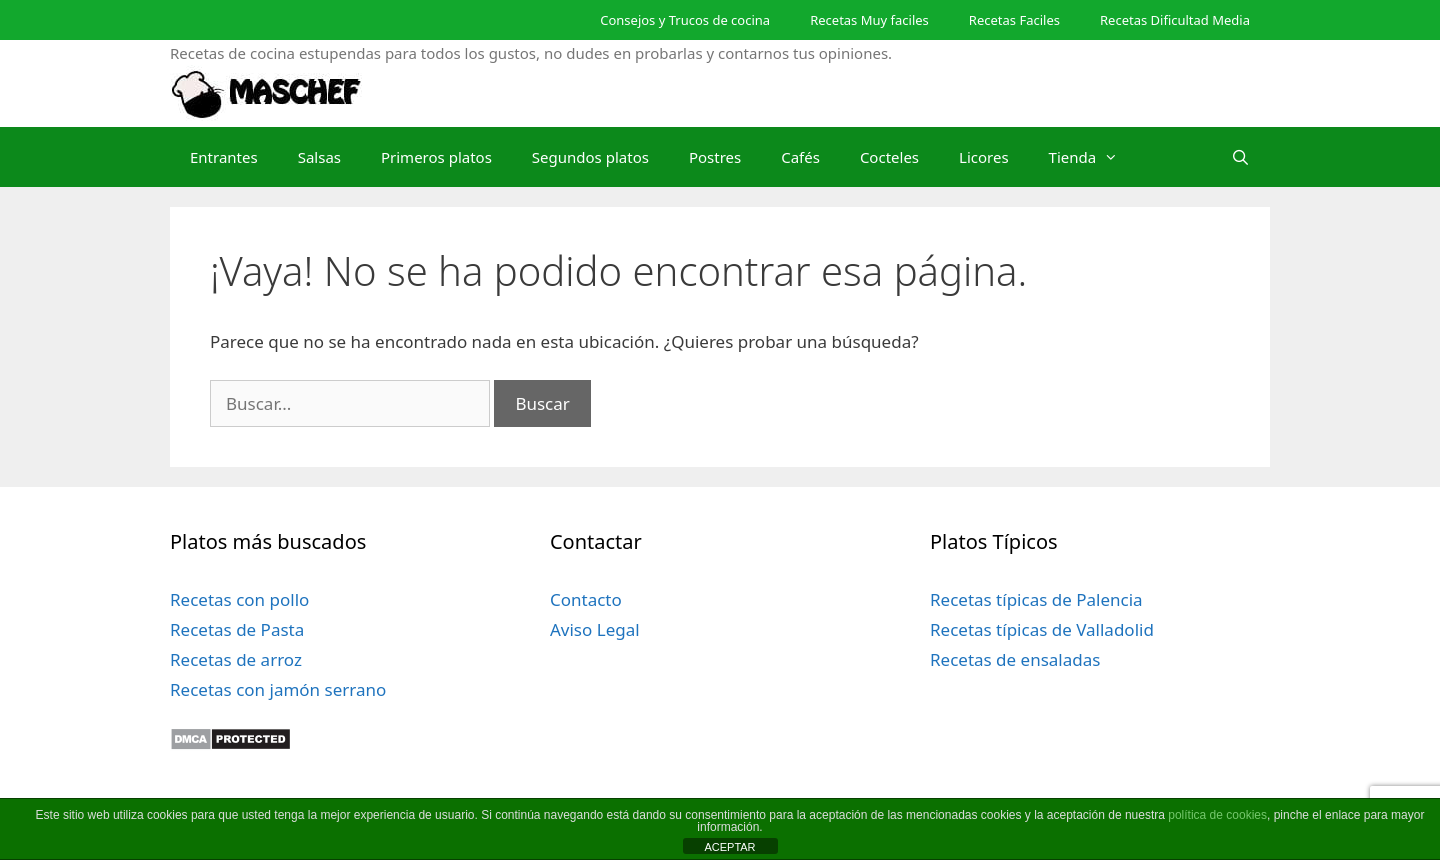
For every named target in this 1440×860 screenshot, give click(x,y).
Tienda (1094, 157)
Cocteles (889, 157)
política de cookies (1217, 815)
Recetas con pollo (239, 599)
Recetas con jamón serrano (278, 689)
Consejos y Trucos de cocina (685, 20)
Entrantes (224, 157)
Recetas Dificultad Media (1175, 20)
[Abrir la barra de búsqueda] (1240, 157)
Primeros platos (436, 157)
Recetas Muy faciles (869, 20)
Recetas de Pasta (237, 629)
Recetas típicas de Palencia (1036, 599)
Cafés (800, 157)
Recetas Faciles (1014, 20)
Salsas (319, 157)
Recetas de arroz (236, 659)
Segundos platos (590, 157)
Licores (984, 157)
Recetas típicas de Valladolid (1042, 629)
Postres (715, 157)
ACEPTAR (729, 847)
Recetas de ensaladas (1015, 659)
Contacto (586, 599)
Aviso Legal (595, 629)
